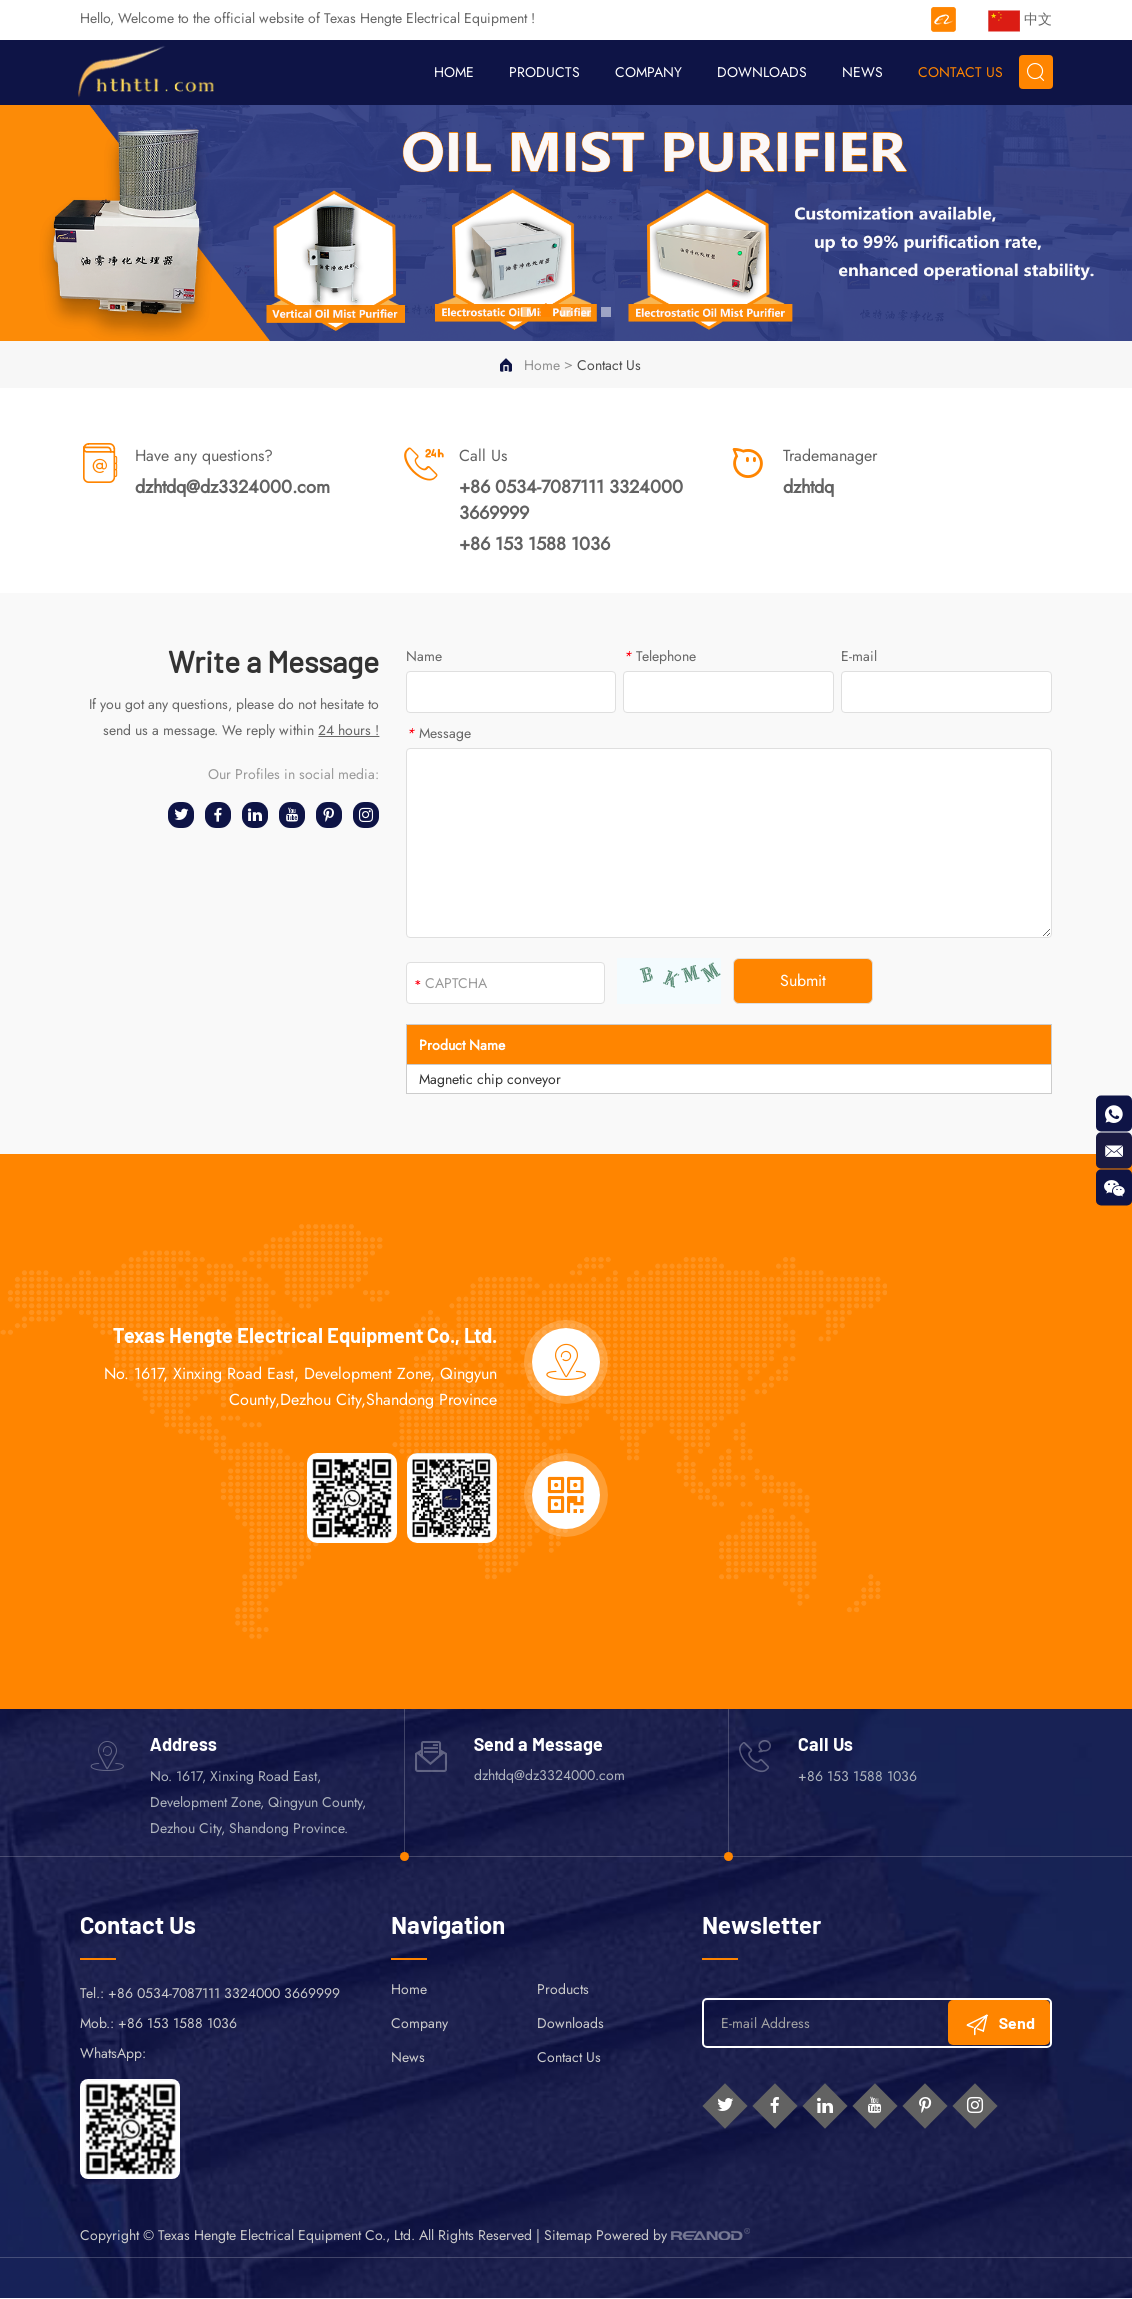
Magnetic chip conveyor (490, 1080)
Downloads (761, 72)
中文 (1020, 21)
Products (543, 72)
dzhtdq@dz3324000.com (232, 488)
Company (647, 72)
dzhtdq (808, 488)
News (861, 72)
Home (453, 72)
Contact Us (959, 72)
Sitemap (568, 2236)
